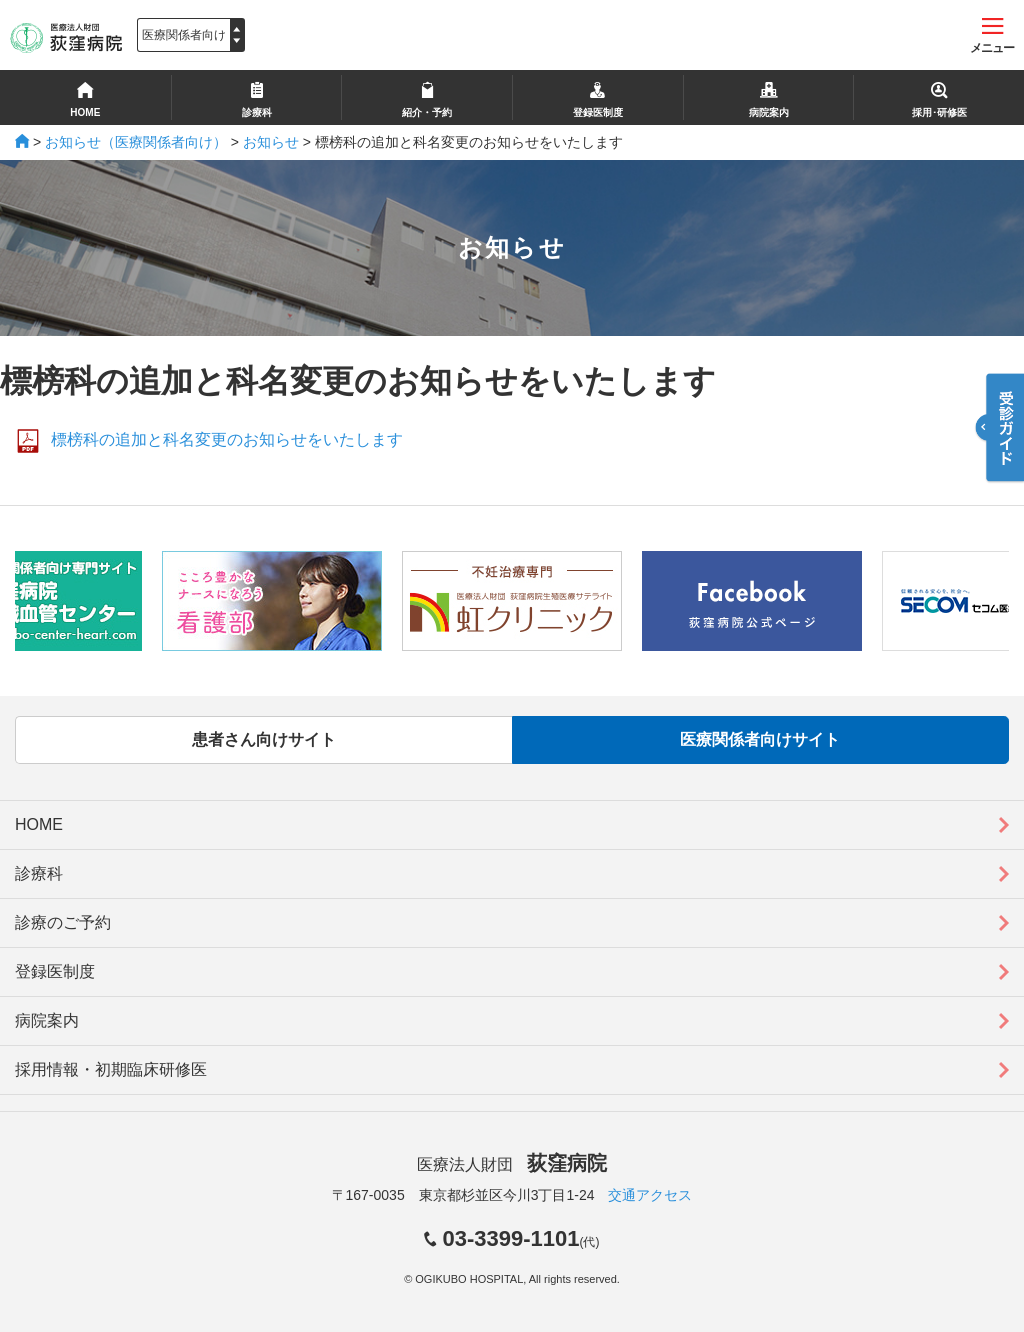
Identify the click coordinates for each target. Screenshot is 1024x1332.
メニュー (992, 36)
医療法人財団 (512, 1164)
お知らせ (271, 142)
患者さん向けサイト (264, 739)
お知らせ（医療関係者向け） (136, 142)
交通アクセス (650, 1195)
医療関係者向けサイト (760, 739)
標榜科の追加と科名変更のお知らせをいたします (227, 439)
